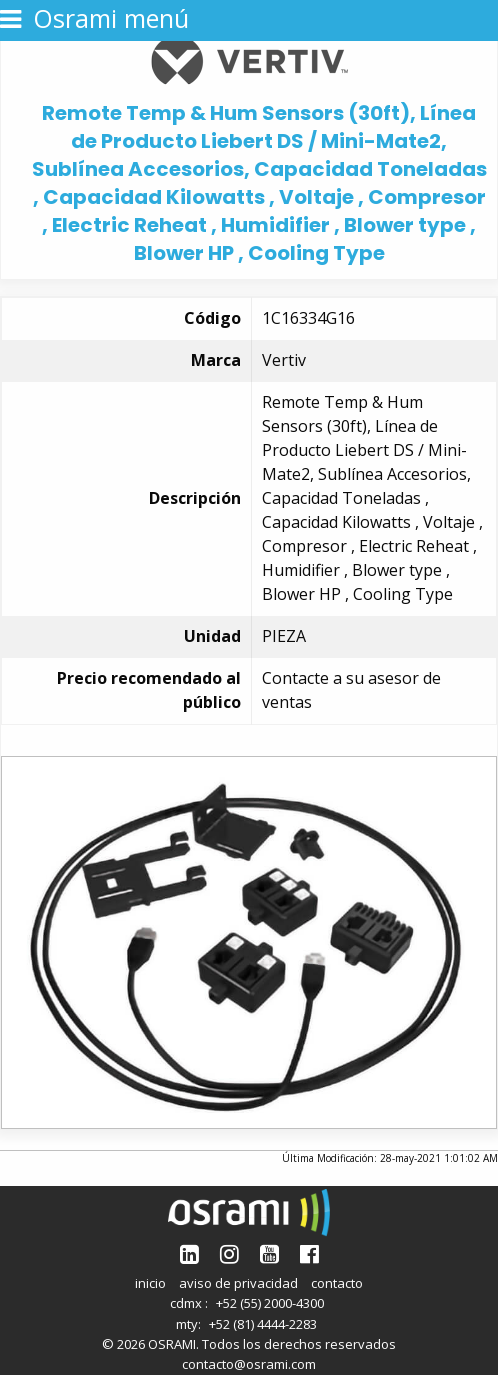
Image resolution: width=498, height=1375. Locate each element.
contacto (337, 1283)
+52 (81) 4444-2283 (263, 1324)
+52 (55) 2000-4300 (270, 1303)
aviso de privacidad (238, 1283)
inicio (150, 1283)
